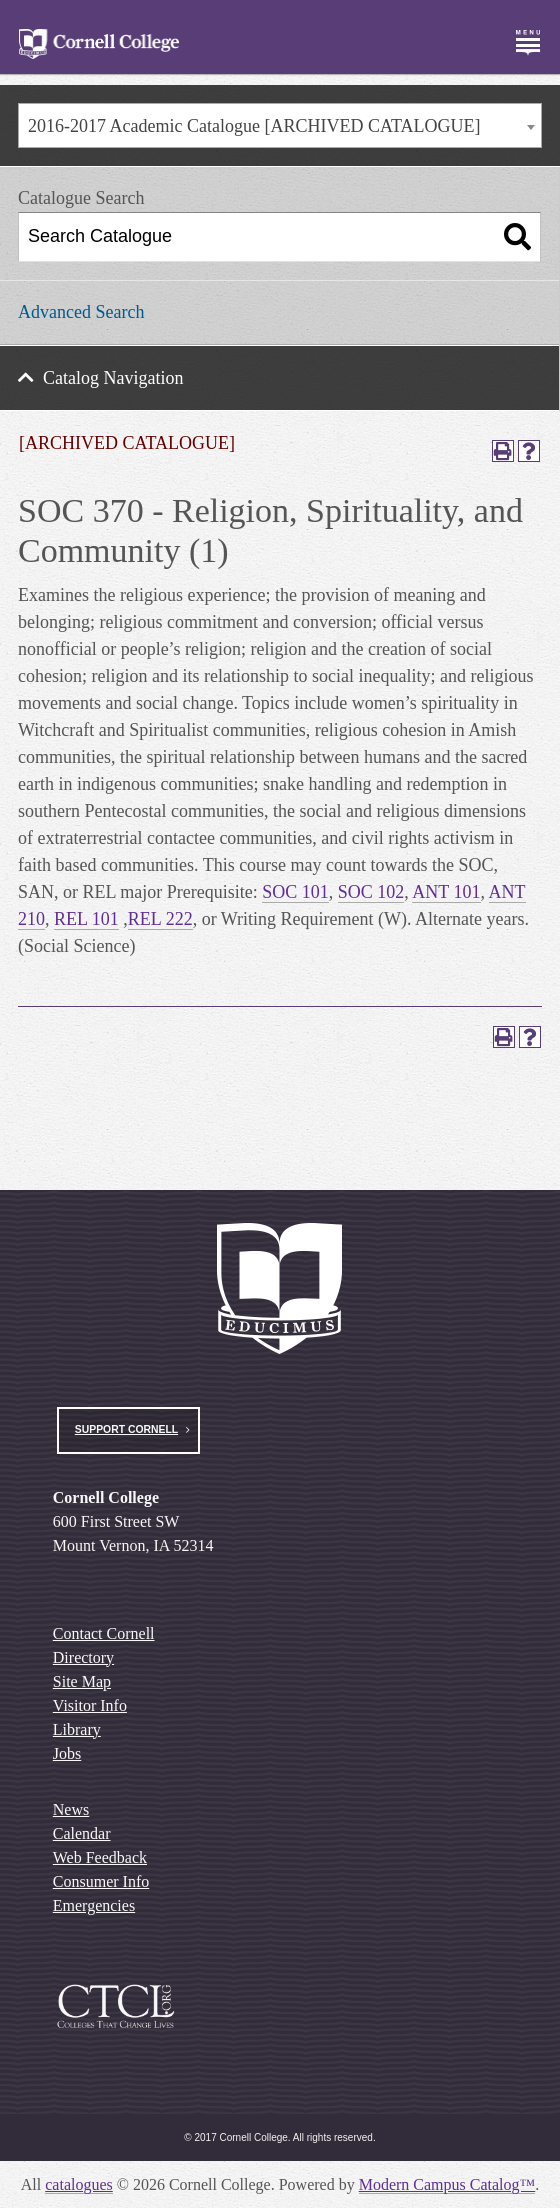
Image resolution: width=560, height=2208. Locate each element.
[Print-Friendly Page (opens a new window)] (503, 451)
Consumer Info (101, 1881)
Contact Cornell (104, 1633)
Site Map (82, 1681)
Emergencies (94, 1905)
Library (77, 1729)
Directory (83, 1657)
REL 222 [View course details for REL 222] (160, 919)
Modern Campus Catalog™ (447, 2184)
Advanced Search (81, 312)
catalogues (79, 2184)
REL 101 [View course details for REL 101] (86, 919)
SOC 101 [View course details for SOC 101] (295, 892)
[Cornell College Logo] (99, 44)
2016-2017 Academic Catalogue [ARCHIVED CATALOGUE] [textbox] (254, 126)
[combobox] (280, 125)
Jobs (67, 1753)
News (71, 1809)
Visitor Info (90, 1705)
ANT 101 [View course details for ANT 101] (446, 892)
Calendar (82, 1833)
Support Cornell (126, 1429)
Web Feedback (100, 1857)
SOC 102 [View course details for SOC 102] (371, 892)
